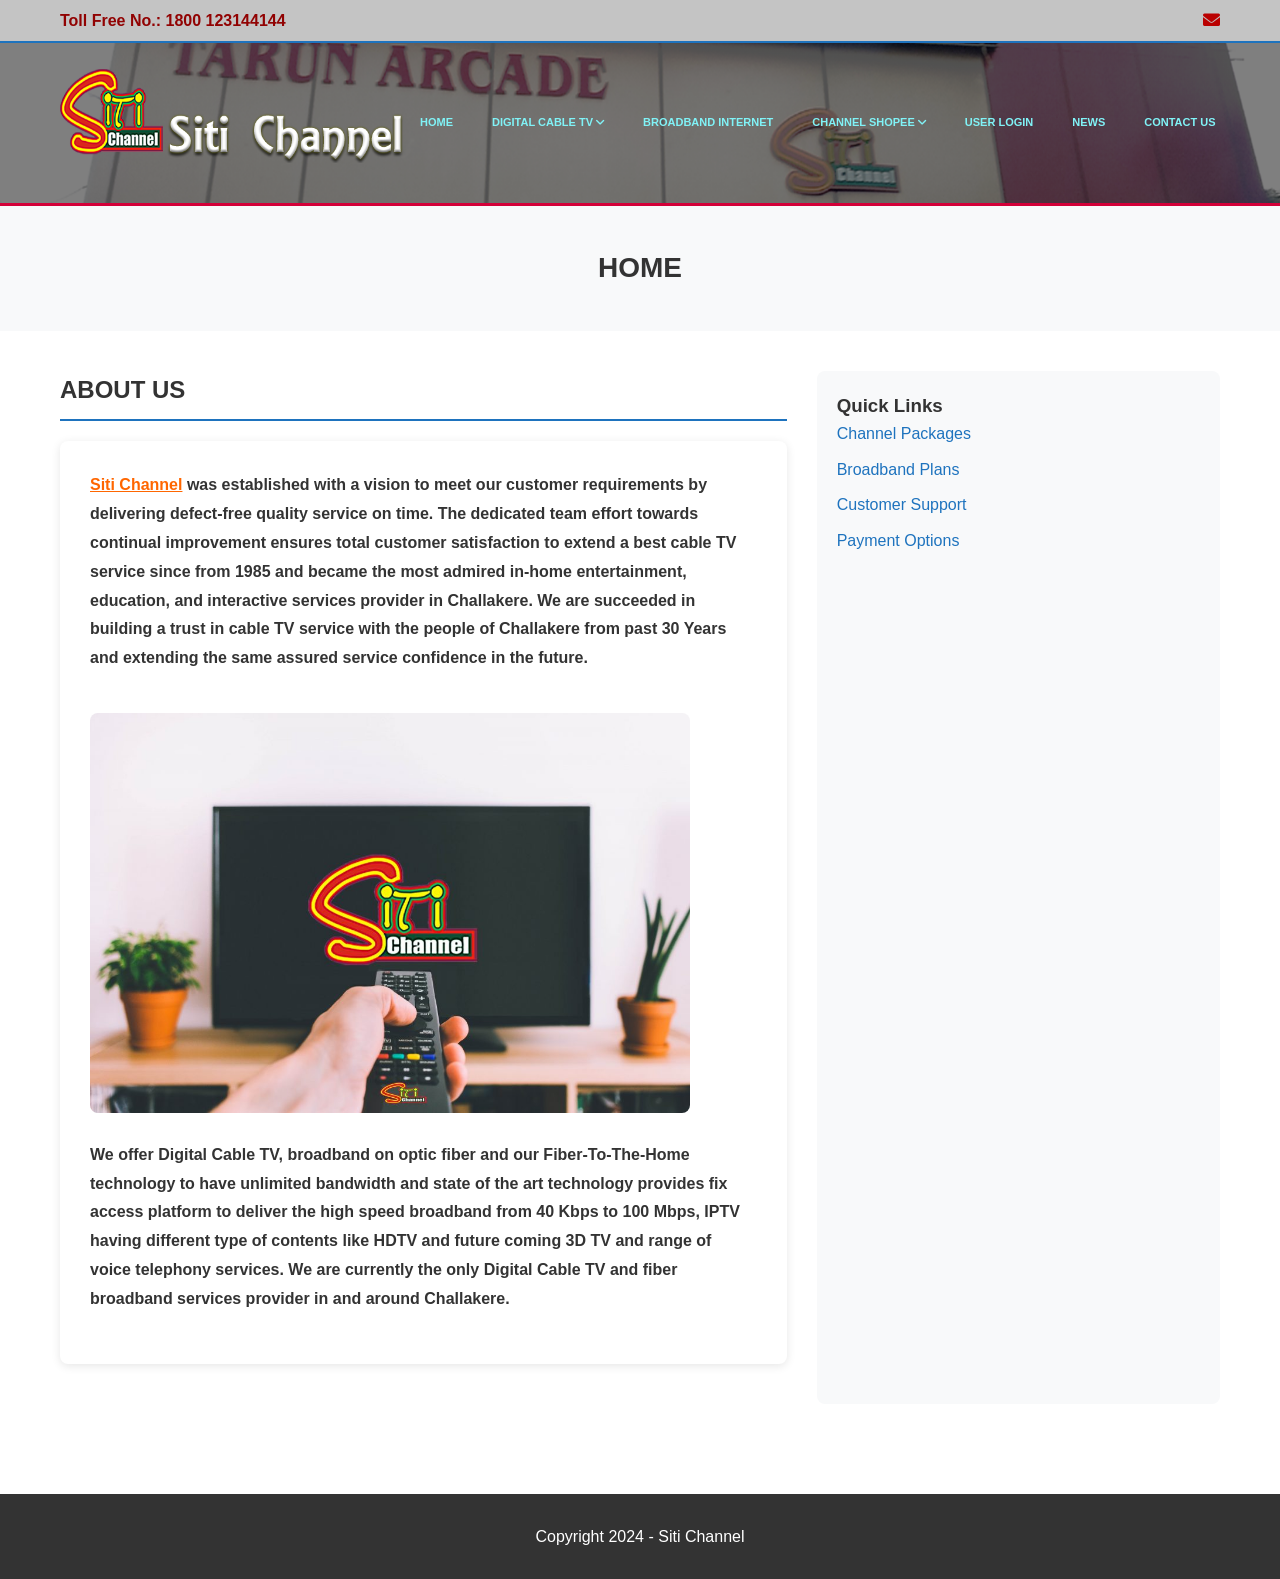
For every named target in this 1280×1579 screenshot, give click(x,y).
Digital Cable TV (548, 122)
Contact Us (1179, 122)
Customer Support (902, 504)
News (1088, 122)
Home (436, 122)
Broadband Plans (898, 469)
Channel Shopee (869, 122)
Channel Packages (904, 433)
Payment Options (898, 540)
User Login (999, 122)
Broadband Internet (708, 122)
